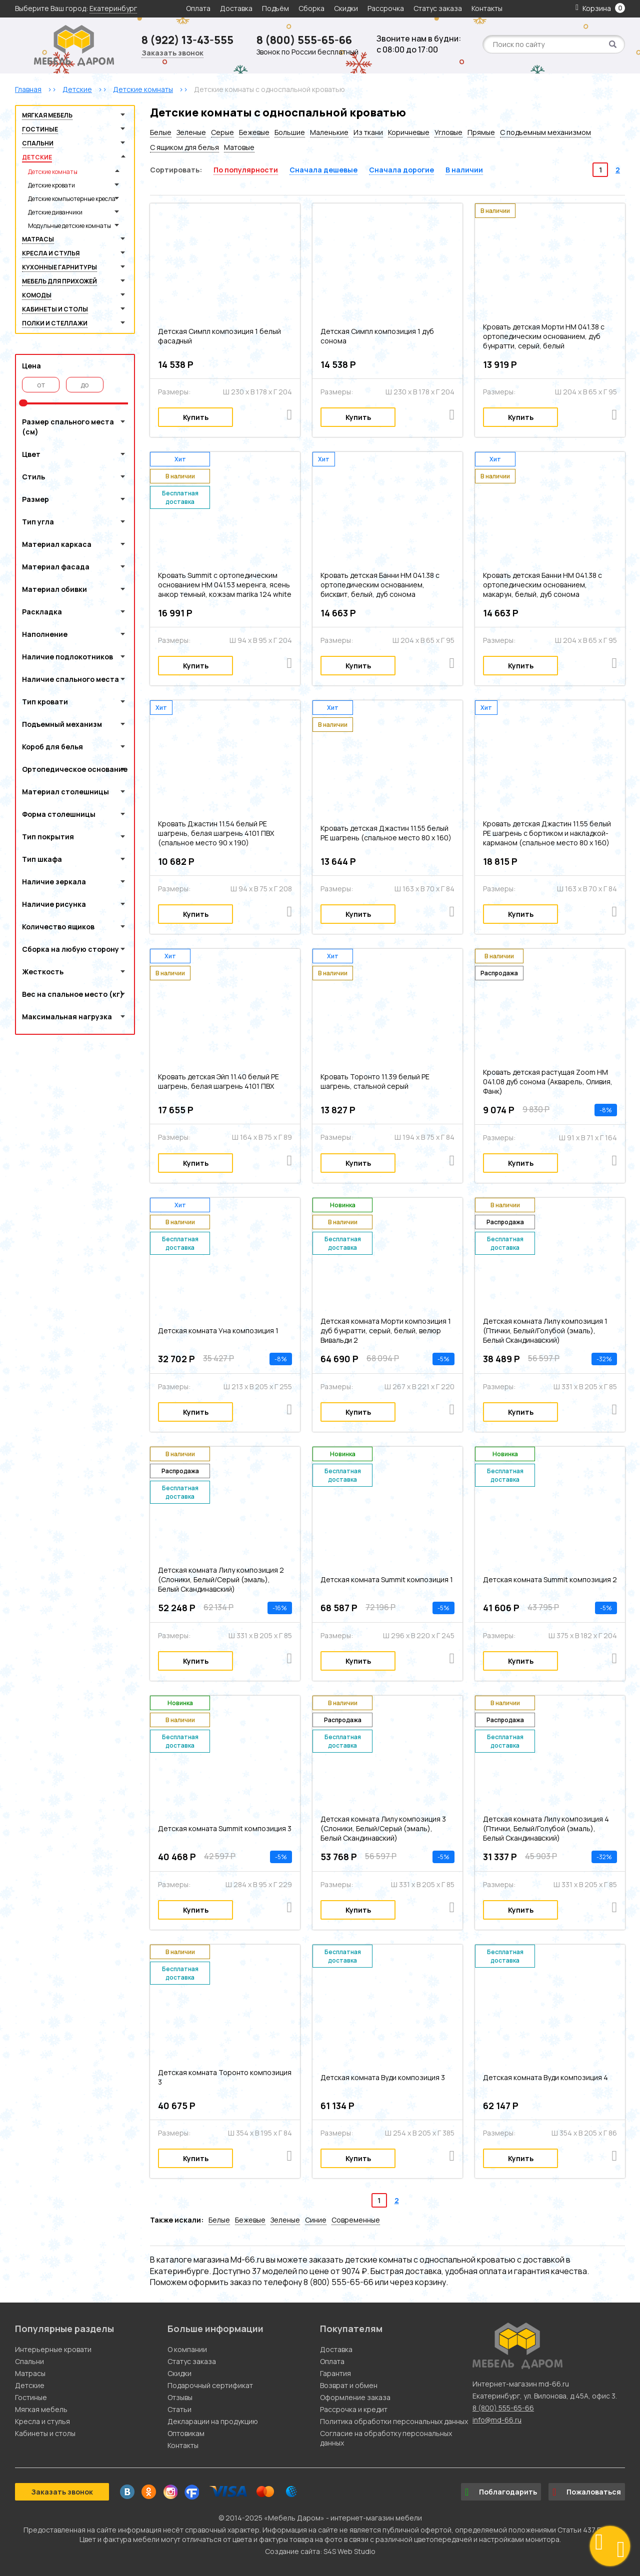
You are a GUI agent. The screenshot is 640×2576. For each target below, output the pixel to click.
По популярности (246, 169)
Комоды (37, 295)
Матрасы (38, 239)
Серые (222, 132)
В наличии (464, 169)
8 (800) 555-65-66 (304, 40)
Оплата (198, 8)
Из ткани (368, 132)
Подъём (275, 8)
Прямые (481, 132)
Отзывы (180, 2397)
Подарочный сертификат (210, 2385)
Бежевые (254, 132)
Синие (315, 2220)
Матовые (239, 147)
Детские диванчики (55, 212)
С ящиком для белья (184, 147)
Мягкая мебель (47, 115)
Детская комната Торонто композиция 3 (225, 2077)
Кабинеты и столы (55, 309)
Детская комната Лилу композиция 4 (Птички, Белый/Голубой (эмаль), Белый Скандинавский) (546, 1828)
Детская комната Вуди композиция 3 (382, 2077)
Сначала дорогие (401, 169)
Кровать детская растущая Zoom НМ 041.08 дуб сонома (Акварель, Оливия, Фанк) (547, 1081)
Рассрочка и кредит (354, 2409)
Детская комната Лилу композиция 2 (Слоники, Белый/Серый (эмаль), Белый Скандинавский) (221, 1579)
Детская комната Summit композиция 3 (225, 1828)
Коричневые (409, 132)
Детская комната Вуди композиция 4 (545, 2077)
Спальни (38, 143)
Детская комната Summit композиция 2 (550, 1579)
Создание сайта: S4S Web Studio (320, 2551)
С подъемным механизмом (545, 132)
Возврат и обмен (349, 2385)
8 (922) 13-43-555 (188, 40)
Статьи (180, 2409)
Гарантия (335, 2373)
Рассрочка (386, 8)
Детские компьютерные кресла (72, 198)
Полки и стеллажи (55, 323)
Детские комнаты (53, 171)
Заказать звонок (173, 52)
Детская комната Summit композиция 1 (386, 1579)
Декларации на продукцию (213, 2421)
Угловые (448, 132)
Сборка (311, 8)
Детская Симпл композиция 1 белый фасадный (219, 335)
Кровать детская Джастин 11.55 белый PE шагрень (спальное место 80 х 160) (386, 832)
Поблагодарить (501, 2492)
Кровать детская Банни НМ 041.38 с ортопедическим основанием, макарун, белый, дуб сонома (542, 584)
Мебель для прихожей (59, 281)
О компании (187, 2349)
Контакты (487, 8)
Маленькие (329, 132)
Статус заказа (438, 8)
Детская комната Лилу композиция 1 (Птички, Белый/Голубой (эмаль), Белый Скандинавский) (545, 1330)
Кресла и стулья (51, 253)
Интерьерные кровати (53, 2349)
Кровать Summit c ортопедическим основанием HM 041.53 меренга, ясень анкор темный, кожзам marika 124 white (225, 584)
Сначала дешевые (324, 169)
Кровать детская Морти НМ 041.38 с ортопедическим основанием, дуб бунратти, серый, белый (543, 336)
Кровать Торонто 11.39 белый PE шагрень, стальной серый (375, 1081)
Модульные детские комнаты (69, 225)
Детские (37, 157)
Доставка (236, 8)
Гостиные (40, 129)
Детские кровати (51, 185)
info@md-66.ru (497, 2420)
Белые (161, 132)
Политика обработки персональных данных (394, 2421)
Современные (356, 2220)
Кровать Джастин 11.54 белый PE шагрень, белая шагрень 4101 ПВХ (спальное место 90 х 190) (216, 833)
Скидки (347, 8)
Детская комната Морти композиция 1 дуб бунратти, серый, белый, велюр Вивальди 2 (385, 1330)
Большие (289, 132)
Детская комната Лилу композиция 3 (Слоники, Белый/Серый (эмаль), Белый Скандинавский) (383, 1828)
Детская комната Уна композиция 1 (218, 1330)
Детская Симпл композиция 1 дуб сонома (377, 335)
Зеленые (191, 132)
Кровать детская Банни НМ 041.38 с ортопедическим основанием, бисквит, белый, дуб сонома (380, 584)
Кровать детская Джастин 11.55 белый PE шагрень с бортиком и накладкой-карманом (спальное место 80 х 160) (547, 833)
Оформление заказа (355, 2397)
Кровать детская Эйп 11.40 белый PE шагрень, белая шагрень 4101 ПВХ (218, 1081)
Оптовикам (186, 2433)
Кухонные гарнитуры (59, 267)
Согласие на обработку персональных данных (386, 2438)
